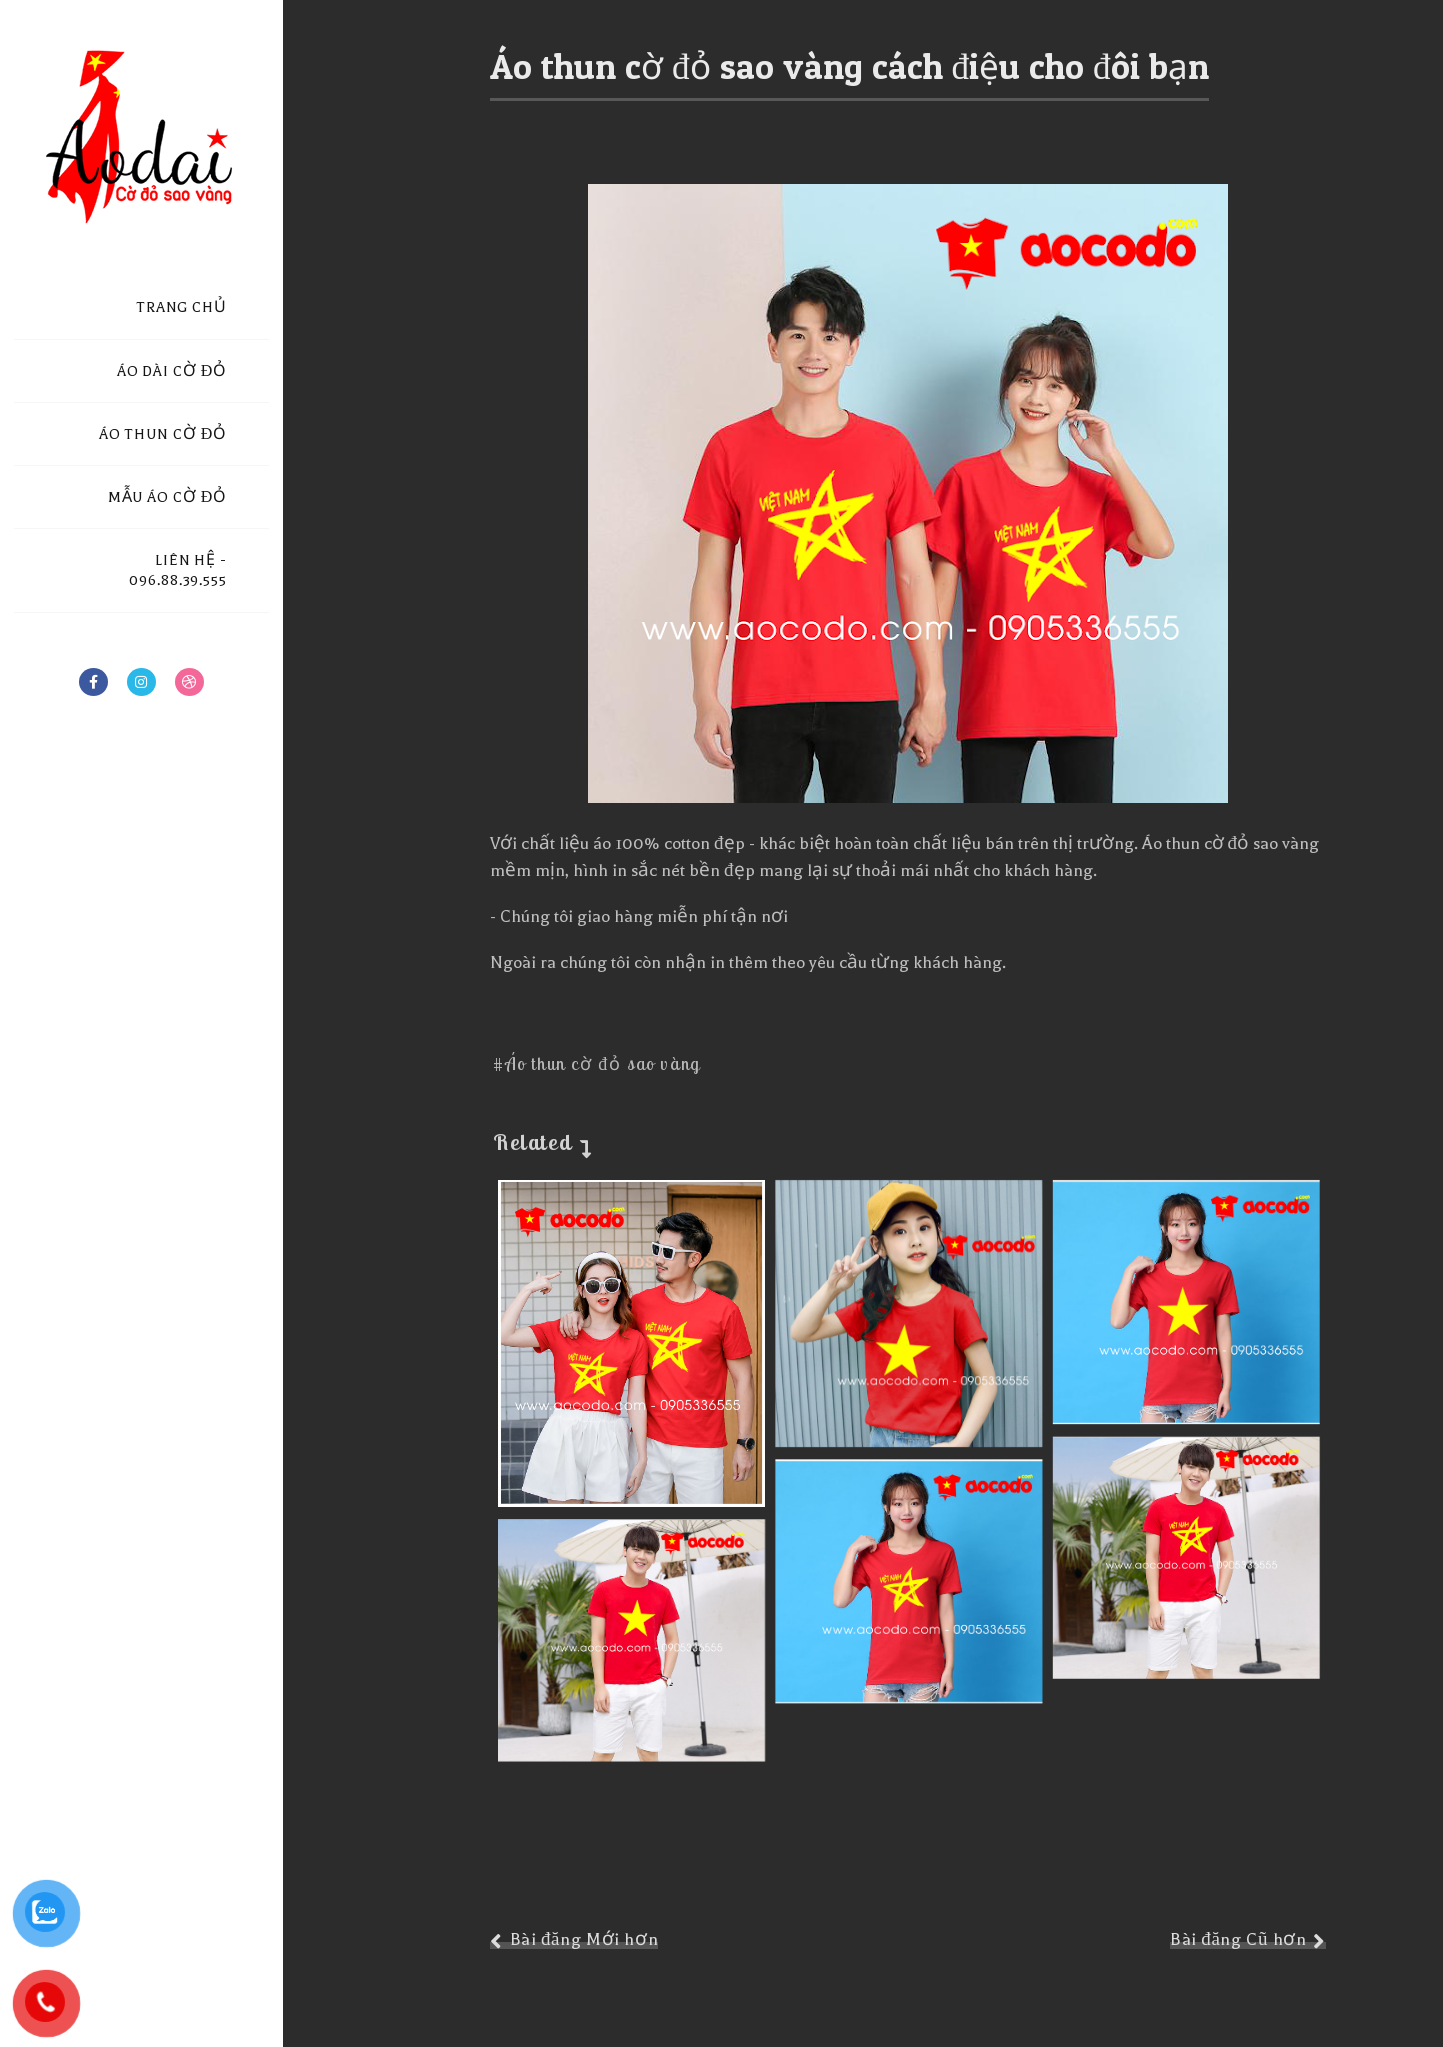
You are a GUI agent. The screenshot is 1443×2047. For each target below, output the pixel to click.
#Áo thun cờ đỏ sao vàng (597, 1063)
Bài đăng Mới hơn (584, 1939)
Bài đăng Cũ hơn (1238, 1939)
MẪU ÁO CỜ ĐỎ (167, 497)
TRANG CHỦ (181, 307)
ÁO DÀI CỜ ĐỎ (172, 371)
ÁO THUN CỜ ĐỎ (163, 434)
